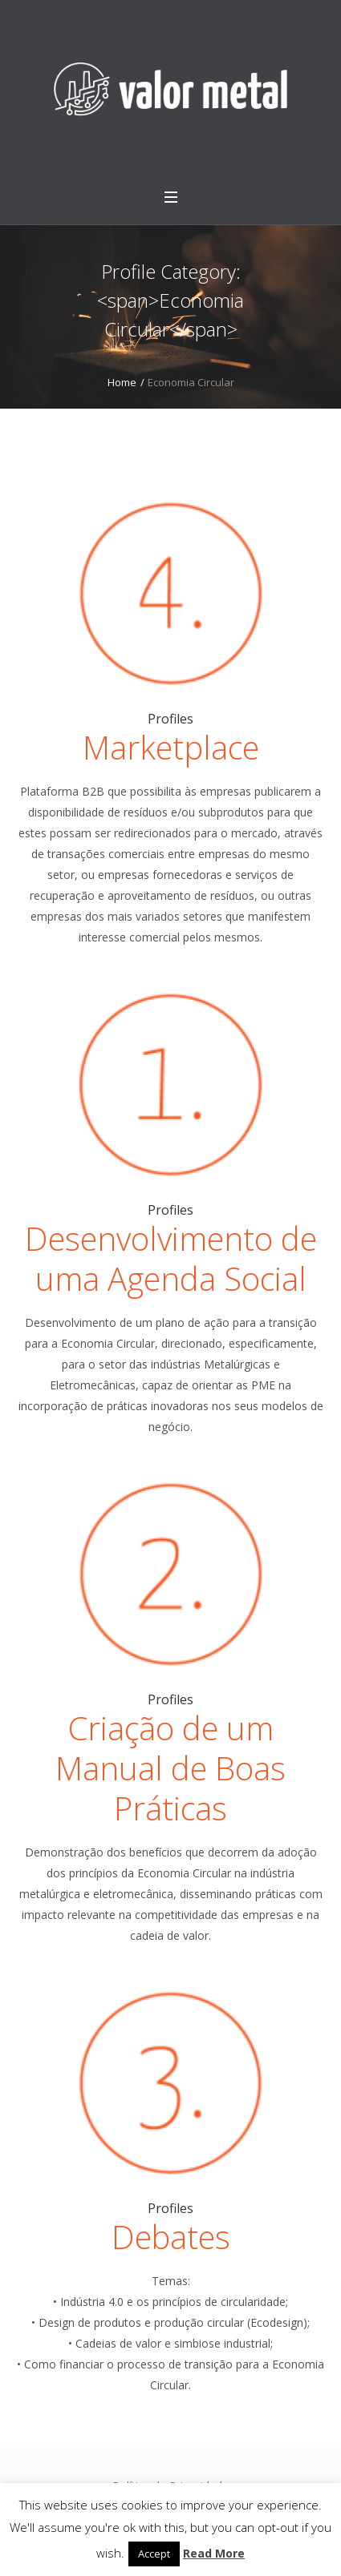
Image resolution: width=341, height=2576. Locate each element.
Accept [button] (154, 2553)
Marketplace (171, 747)
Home (122, 382)
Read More (214, 2553)
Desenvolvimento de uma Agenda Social (171, 1258)
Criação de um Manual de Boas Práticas (170, 1768)
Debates (171, 2237)
